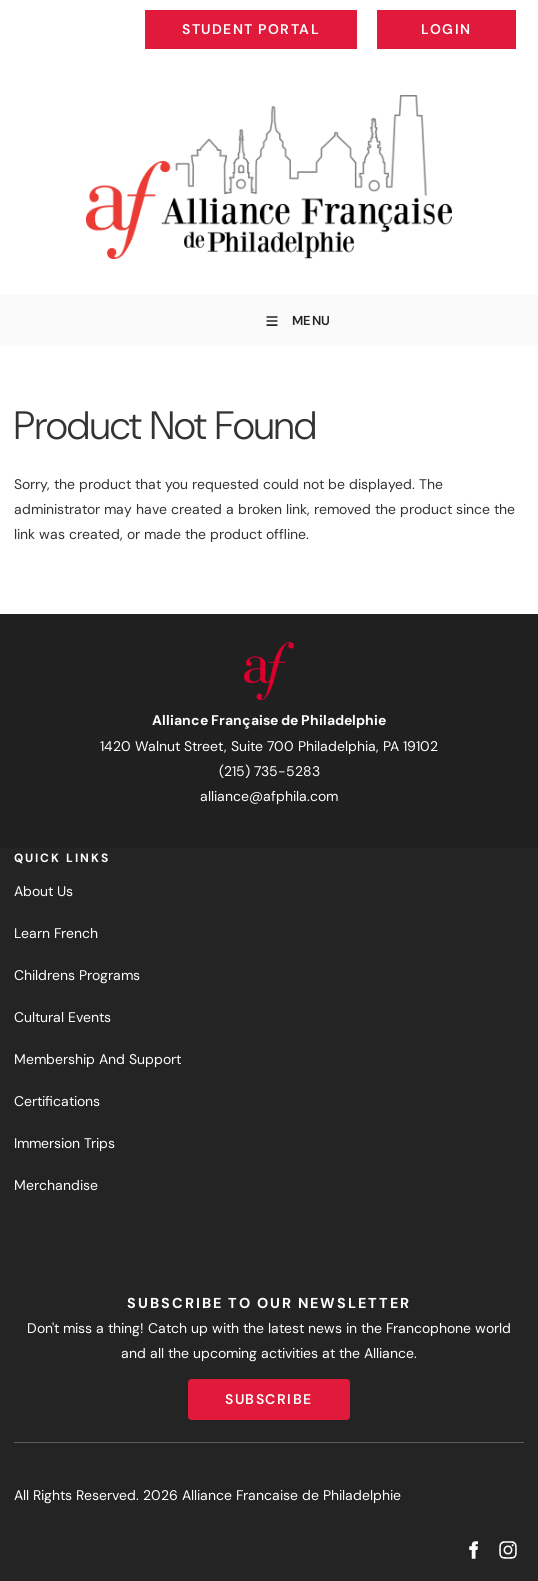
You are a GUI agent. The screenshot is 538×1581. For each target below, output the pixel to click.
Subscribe (269, 1391)
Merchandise (56, 1185)
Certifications (57, 1101)
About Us (43, 891)
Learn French (56, 933)
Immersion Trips (64, 1143)
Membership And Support (97, 1059)
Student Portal (296, 14)
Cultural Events (62, 1017)
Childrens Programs (77, 975)
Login (499, 14)
